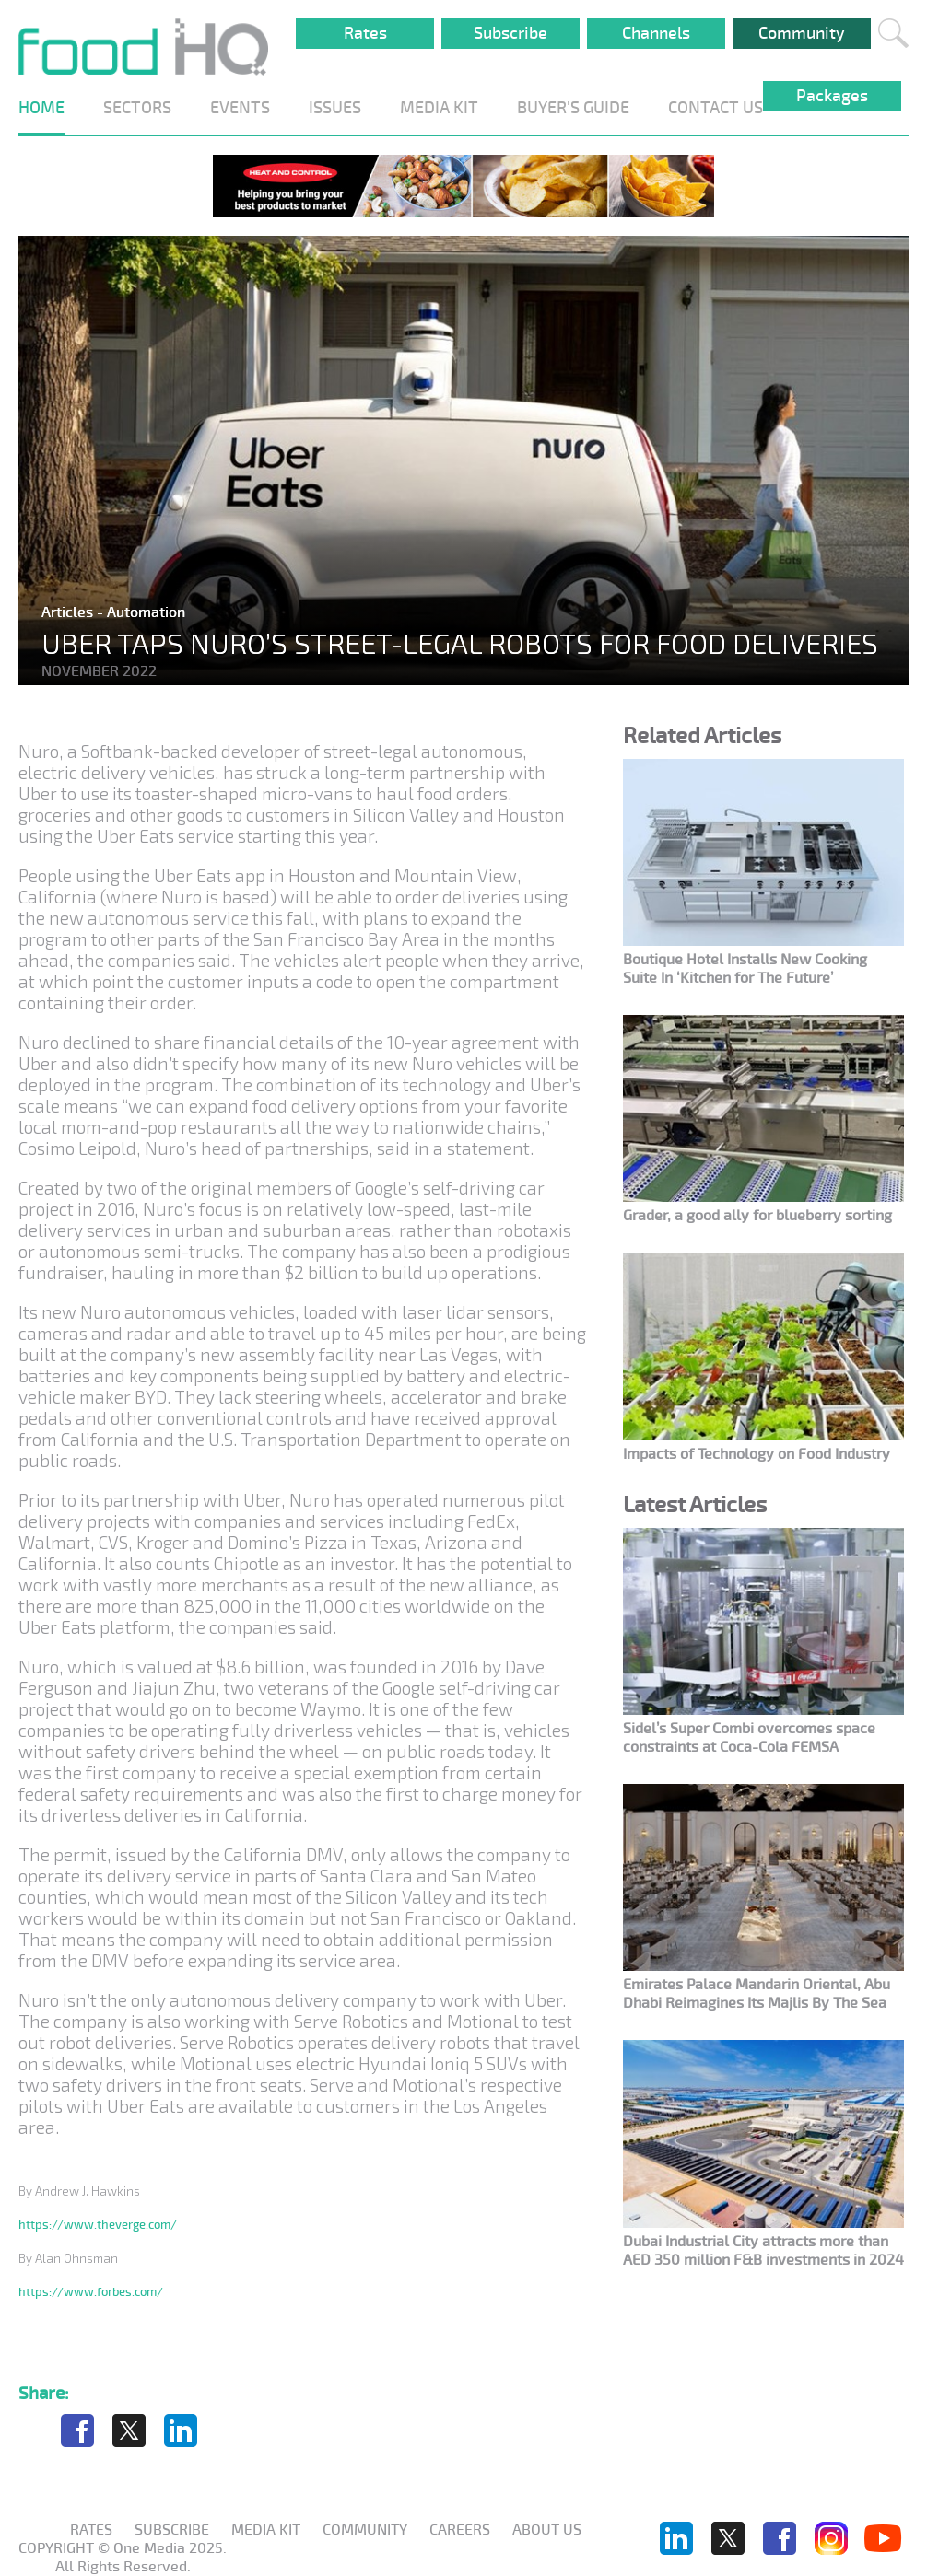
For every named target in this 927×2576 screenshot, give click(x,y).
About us (546, 2530)
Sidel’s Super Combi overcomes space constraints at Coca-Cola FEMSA (749, 1737)
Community (801, 33)
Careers (459, 2530)
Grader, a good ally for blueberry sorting (757, 1215)
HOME (41, 108)
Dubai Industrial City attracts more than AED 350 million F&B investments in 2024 (763, 2250)
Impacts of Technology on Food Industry (756, 1454)
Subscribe (510, 33)
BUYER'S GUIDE (573, 108)
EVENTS (240, 108)
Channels (656, 33)
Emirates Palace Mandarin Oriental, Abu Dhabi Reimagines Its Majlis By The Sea (756, 1994)
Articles (69, 612)
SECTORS (137, 108)
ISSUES (335, 108)
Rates (365, 33)
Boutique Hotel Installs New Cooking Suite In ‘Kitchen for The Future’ (745, 968)
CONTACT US (715, 108)
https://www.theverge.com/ (97, 2224)
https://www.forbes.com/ (90, 2292)
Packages (832, 96)
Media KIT (265, 2530)
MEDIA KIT (439, 108)
